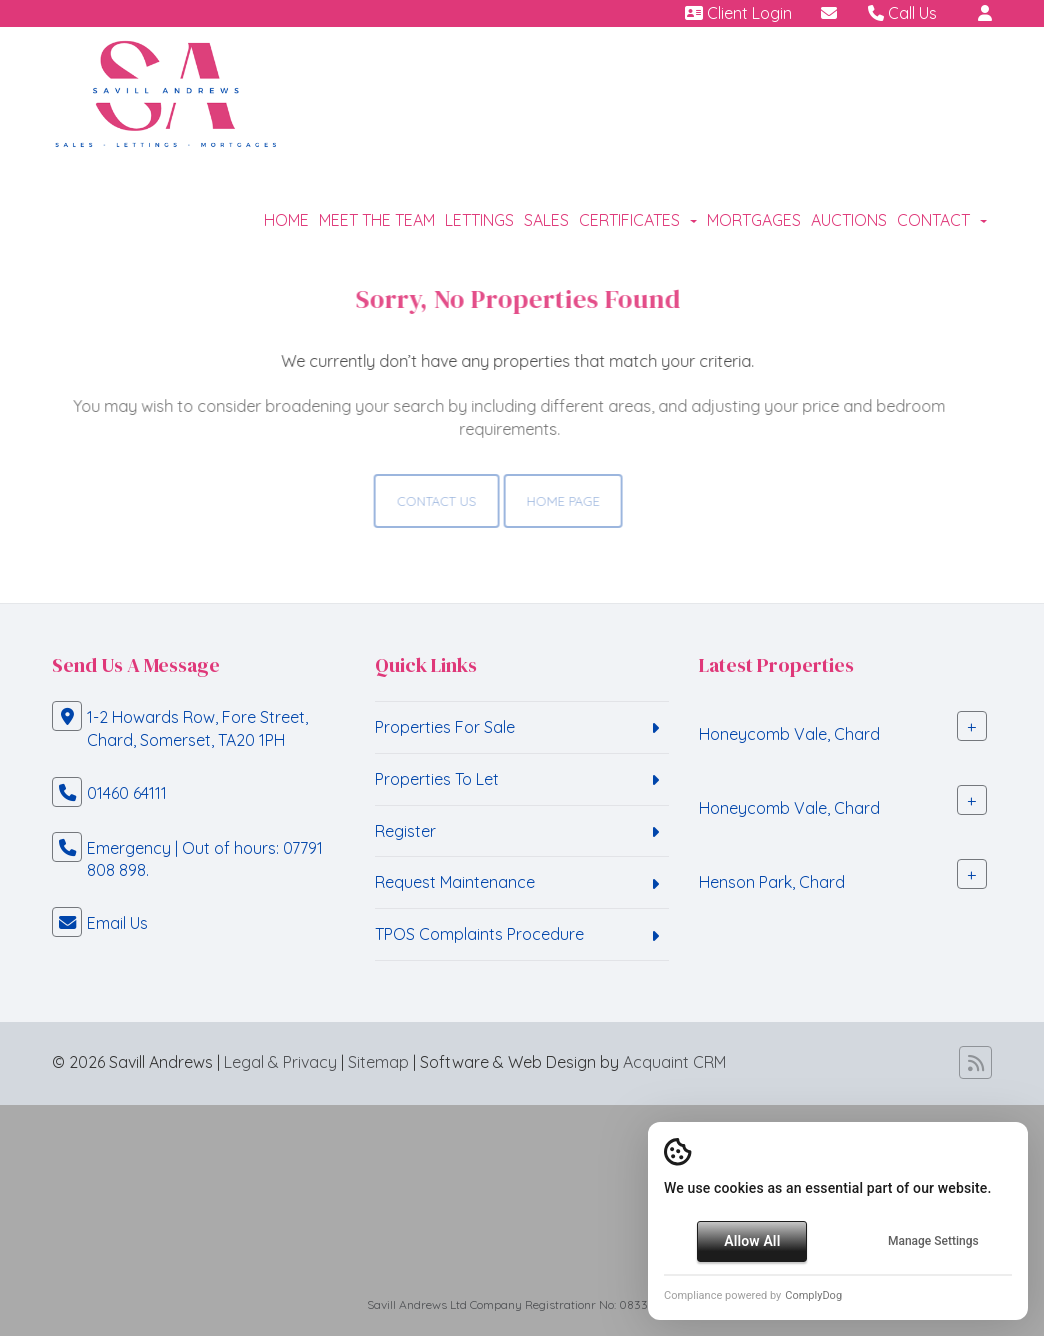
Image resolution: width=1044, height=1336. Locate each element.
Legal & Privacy (280, 1062)
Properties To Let (437, 779)
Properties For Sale (445, 727)
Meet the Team (377, 220)
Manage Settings (933, 1241)
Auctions (849, 220)
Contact (942, 220)
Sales (546, 220)
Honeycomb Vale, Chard (789, 734)
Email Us (117, 923)
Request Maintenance (455, 882)
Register (405, 831)
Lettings (479, 220)
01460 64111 (127, 793)
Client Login (738, 13)
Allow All (752, 1241)
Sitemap (378, 1062)
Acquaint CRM (674, 1062)
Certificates (638, 220)
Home (286, 220)
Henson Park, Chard (772, 882)
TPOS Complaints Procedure (479, 934)
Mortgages (754, 220)
